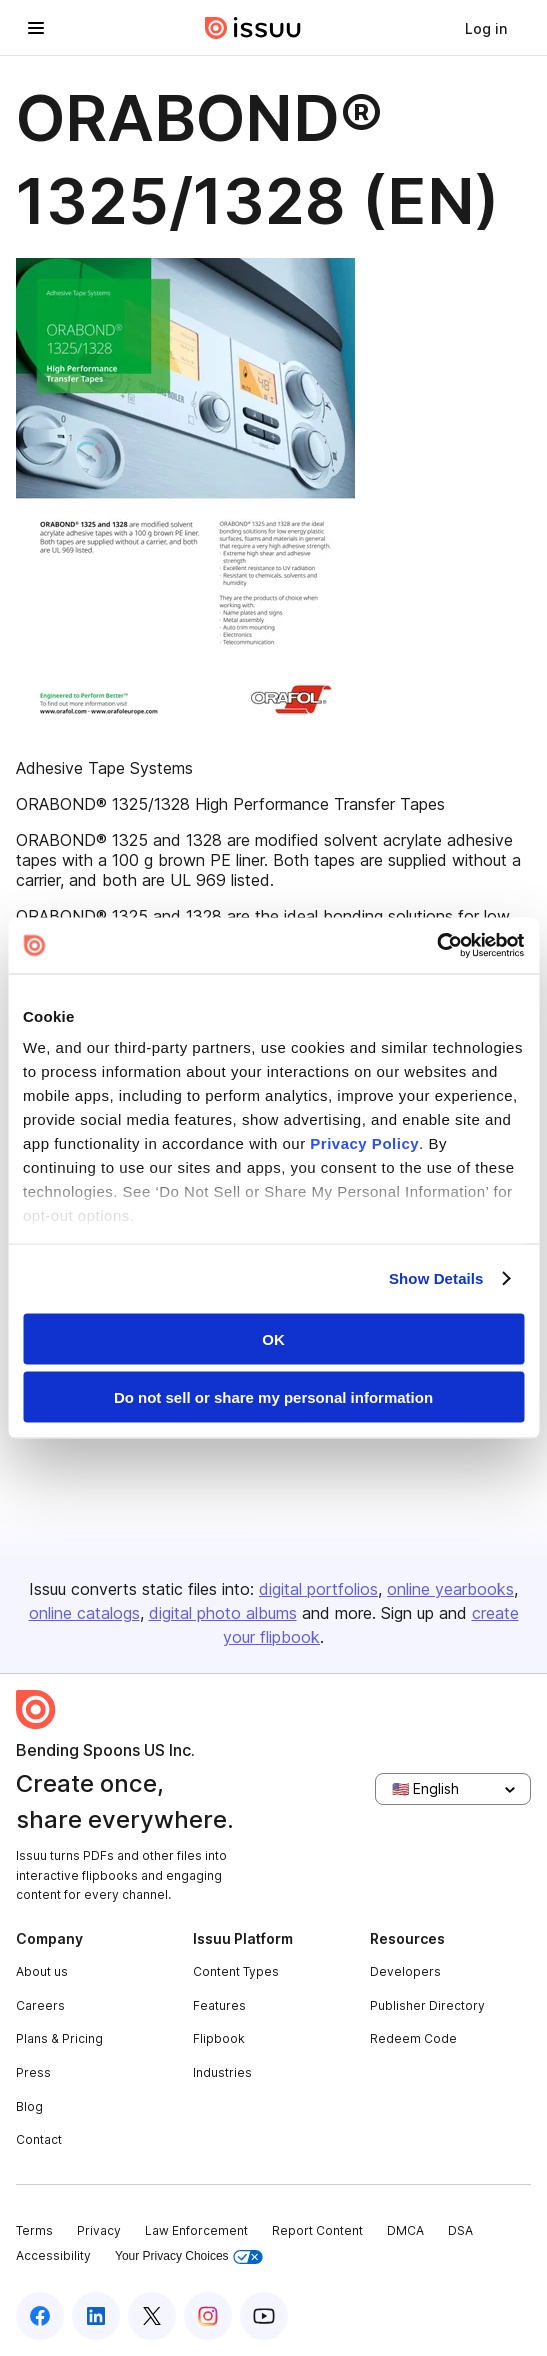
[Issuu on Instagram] (208, 2316)
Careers (40, 2005)
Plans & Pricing (59, 2038)
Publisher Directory (427, 2005)
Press (33, 2072)
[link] (486, 28)
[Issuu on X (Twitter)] (152, 2316)
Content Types (236, 1971)
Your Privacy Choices (189, 2256)
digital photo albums (223, 1613)
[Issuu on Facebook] (40, 2316)
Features (219, 2005)
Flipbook (219, 2038)
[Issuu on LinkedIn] (96, 2316)
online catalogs (84, 1613)
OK (273, 1338)
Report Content (317, 2230)
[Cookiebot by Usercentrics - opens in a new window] (436, 946)
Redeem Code (413, 2038)
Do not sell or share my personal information (273, 1397)
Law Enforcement (196, 2230)
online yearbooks (450, 1589)
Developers (405, 1971)
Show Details (436, 1278)
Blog (29, 2106)
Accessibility (53, 2255)
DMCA (405, 2230)
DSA (460, 2230)
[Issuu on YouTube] (264, 2316)
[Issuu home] (253, 28)
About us (42, 1971)
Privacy (99, 2230)
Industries (222, 2072)
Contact (39, 2139)
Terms (34, 2230)
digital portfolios (318, 1589)
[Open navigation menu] (36, 28)
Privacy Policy (364, 1143)
